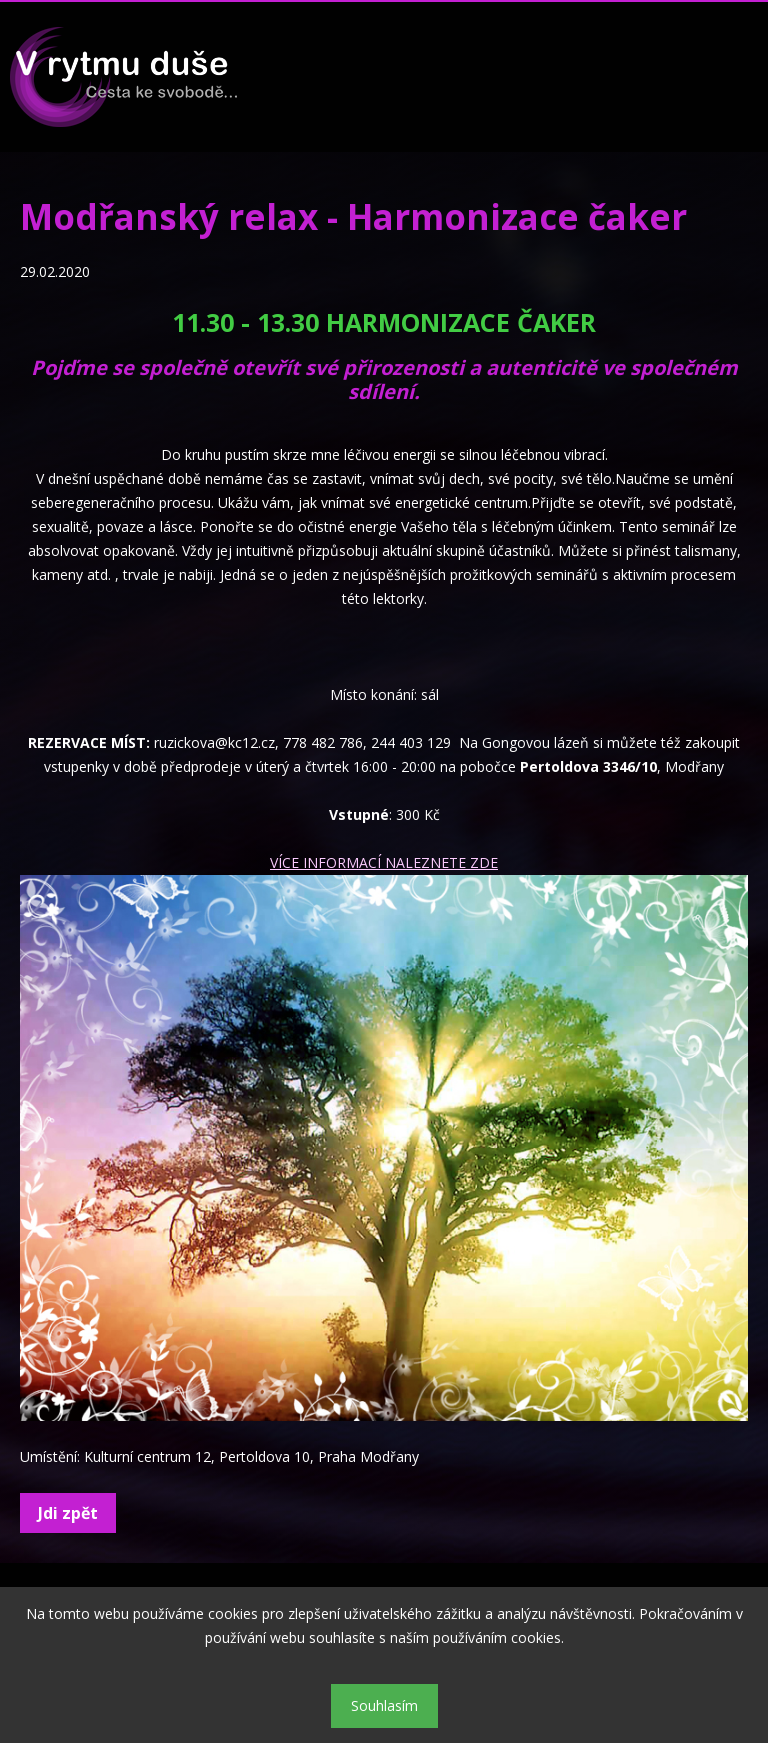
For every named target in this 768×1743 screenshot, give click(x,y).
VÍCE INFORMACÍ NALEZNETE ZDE (384, 862)
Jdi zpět (68, 1513)
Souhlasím (384, 1705)
